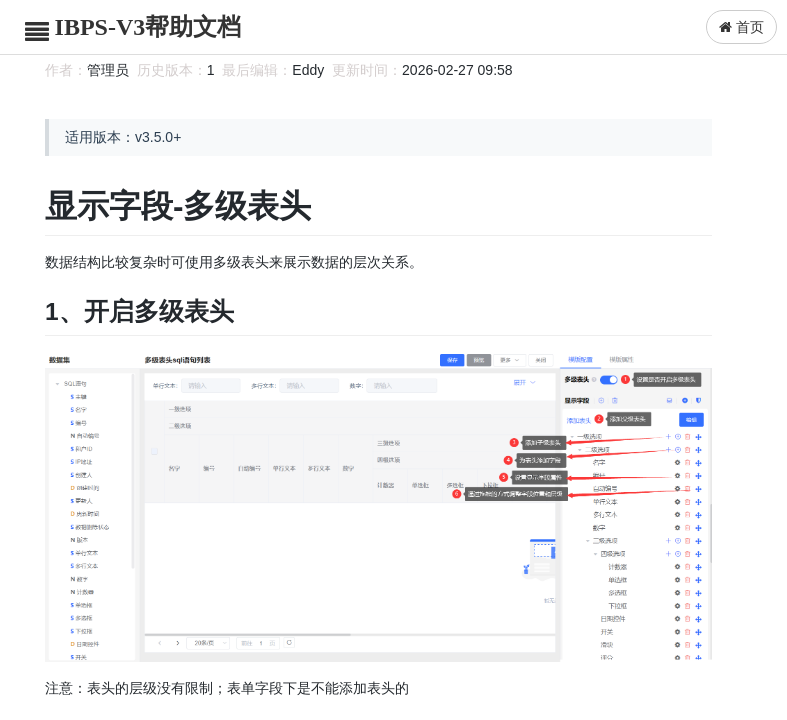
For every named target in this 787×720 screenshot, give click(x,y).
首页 (741, 27)
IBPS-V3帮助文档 (148, 27)
